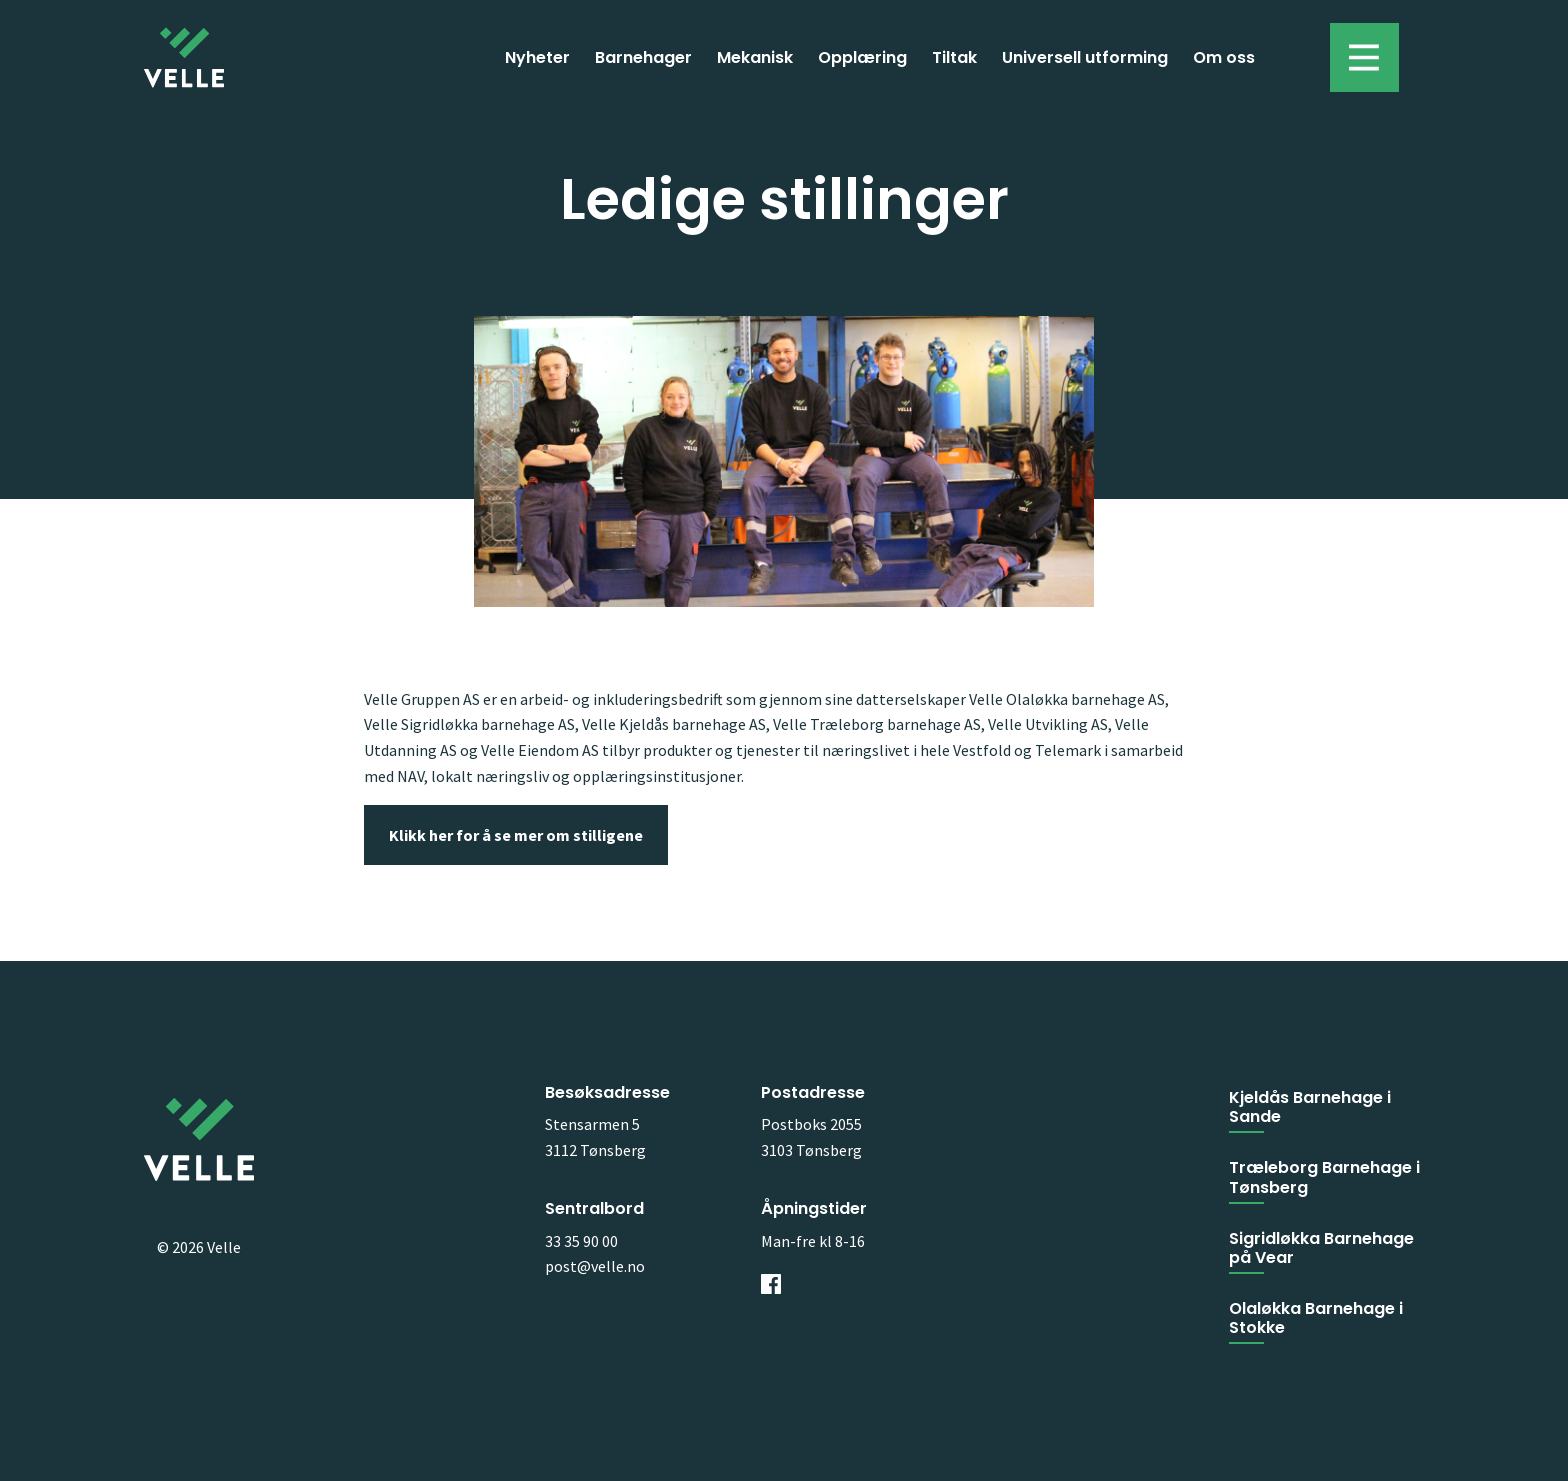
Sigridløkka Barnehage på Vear (1321, 1248)
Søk (1292, 57)
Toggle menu (1354, 48)
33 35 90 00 (581, 1241)
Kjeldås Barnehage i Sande (1310, 1107)
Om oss (1224, 57)
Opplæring (862, 57)
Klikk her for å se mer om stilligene (516, 835)
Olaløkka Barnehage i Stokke (1316, 1318)
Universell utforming (1085, 57)
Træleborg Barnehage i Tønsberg (1324, 1177)
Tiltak (954, 57)
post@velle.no (595, 1266)
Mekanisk (755, 57)
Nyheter (537, 57)
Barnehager (643, 57)
